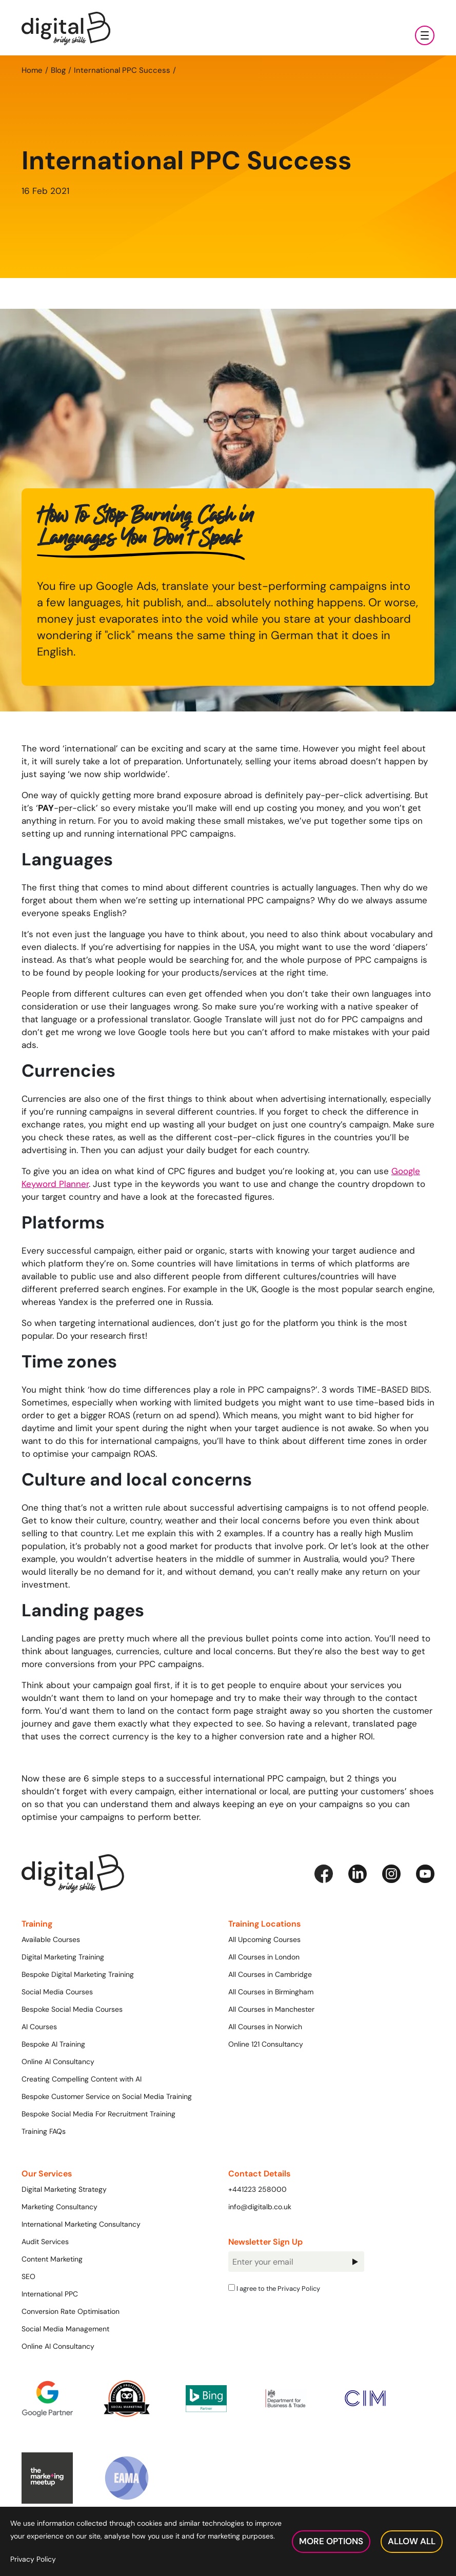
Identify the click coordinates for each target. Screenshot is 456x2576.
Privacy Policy (298, 2288)
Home (32, 70)
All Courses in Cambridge (270, 1974)
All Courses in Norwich (265, 2026)
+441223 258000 (257, 2189)
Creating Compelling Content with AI (82, 2079)
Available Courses (51, 1939)
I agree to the (274, 2288)
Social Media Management (65, 2328)
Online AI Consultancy (58, 2061)
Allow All (411, 2541)
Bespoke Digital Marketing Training (78, 1974)
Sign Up (355, 2261)
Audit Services (45, 2241)
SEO (28, 2276)
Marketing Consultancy (59, 2206)
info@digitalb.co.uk (259, 2206)
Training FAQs (44, 2131)
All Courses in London (264, 1956)
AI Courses (39, 2026)
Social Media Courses (57, 1991)
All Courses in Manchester (271, 2009)
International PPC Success (122, 70)
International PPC (50, 2293)
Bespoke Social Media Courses (72, 2009)
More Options (331, 2541)
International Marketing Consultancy (81, 2224)
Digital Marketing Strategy (64, 2189)
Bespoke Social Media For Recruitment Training (98, 2113)
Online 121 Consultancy (265, 2044)
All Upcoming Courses (264, 1939)
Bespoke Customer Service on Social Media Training (107, 2096)
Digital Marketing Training (63, 1956)
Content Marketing (52, 2259)
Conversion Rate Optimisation (71, 2311)
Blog (58, 70)
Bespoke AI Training (53, 2044)
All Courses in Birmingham (270, 1991)
